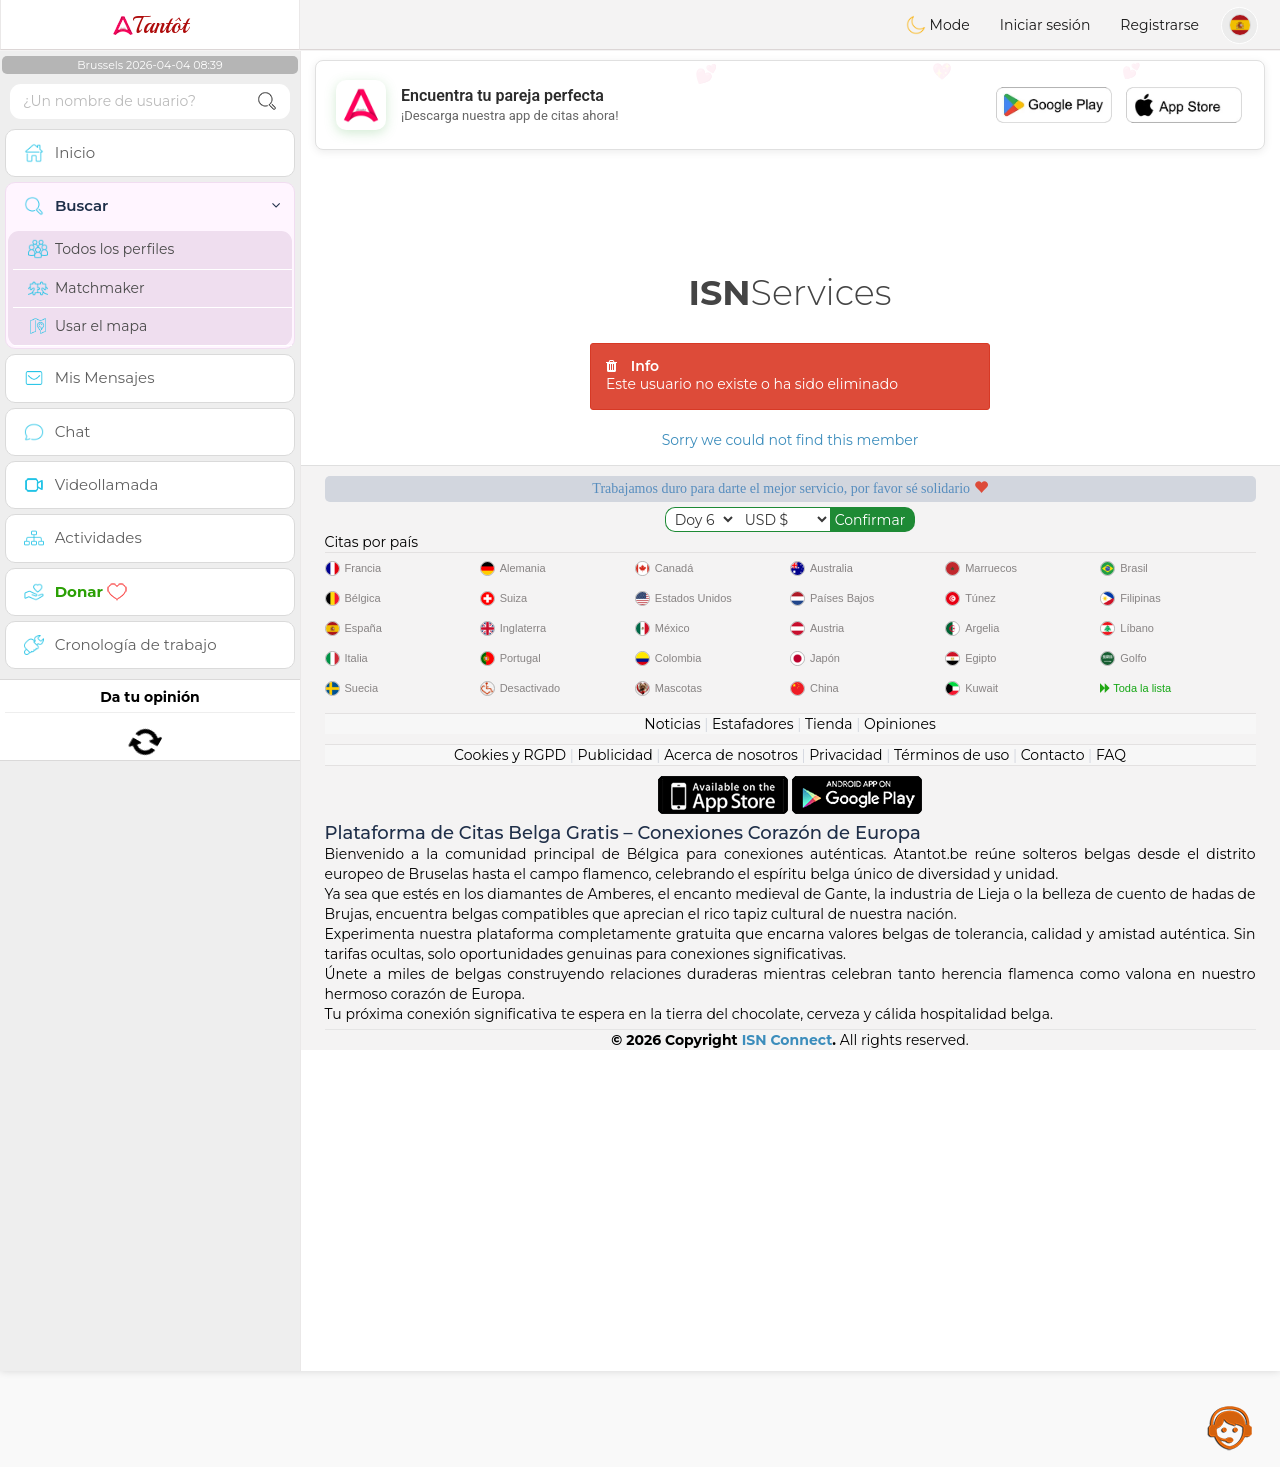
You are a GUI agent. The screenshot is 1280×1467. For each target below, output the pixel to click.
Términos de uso (951, 1172)
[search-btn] (267, 101)
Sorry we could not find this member (790, 440)
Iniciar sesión (1045, 25)
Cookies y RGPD (510, 1172)
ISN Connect (787, 1457)
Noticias (672, 1141)
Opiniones (900, 1141)
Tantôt (150, 25)
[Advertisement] (790, 105)
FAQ (1111, 1172)
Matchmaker (86, 288)
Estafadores (753, 1141)
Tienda (828, 1141)
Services (790, 292)
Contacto (1053, 1172)
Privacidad (845, 1172)
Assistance (1230, 1427)
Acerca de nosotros (731, 1172)
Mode (938, 25)
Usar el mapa (87, 326)
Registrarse (1159, 25)
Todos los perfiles (101, 249)
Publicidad (614, 1172)
